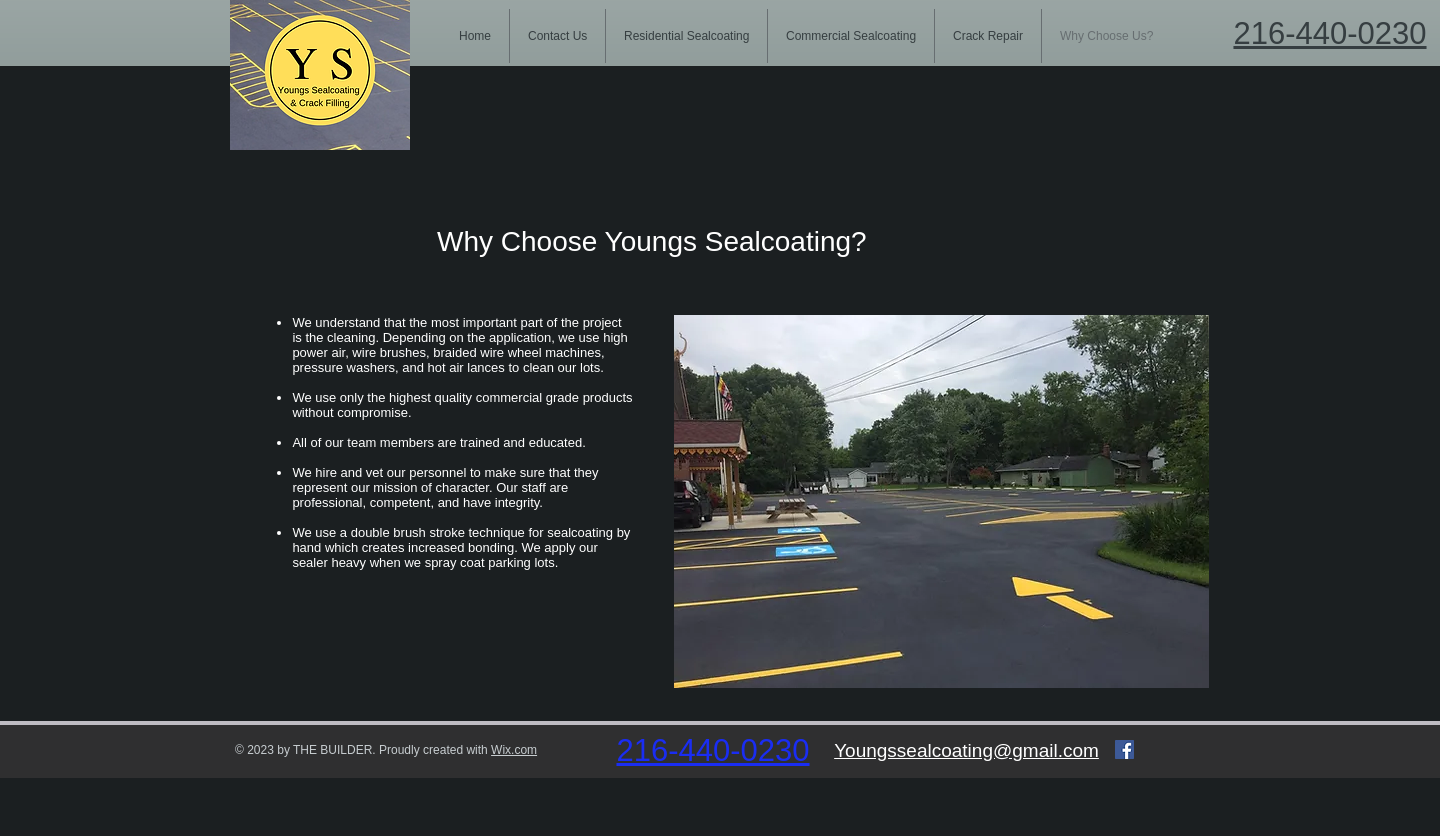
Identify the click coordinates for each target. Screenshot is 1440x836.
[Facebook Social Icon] (1124, 749)
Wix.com (514, 750)
